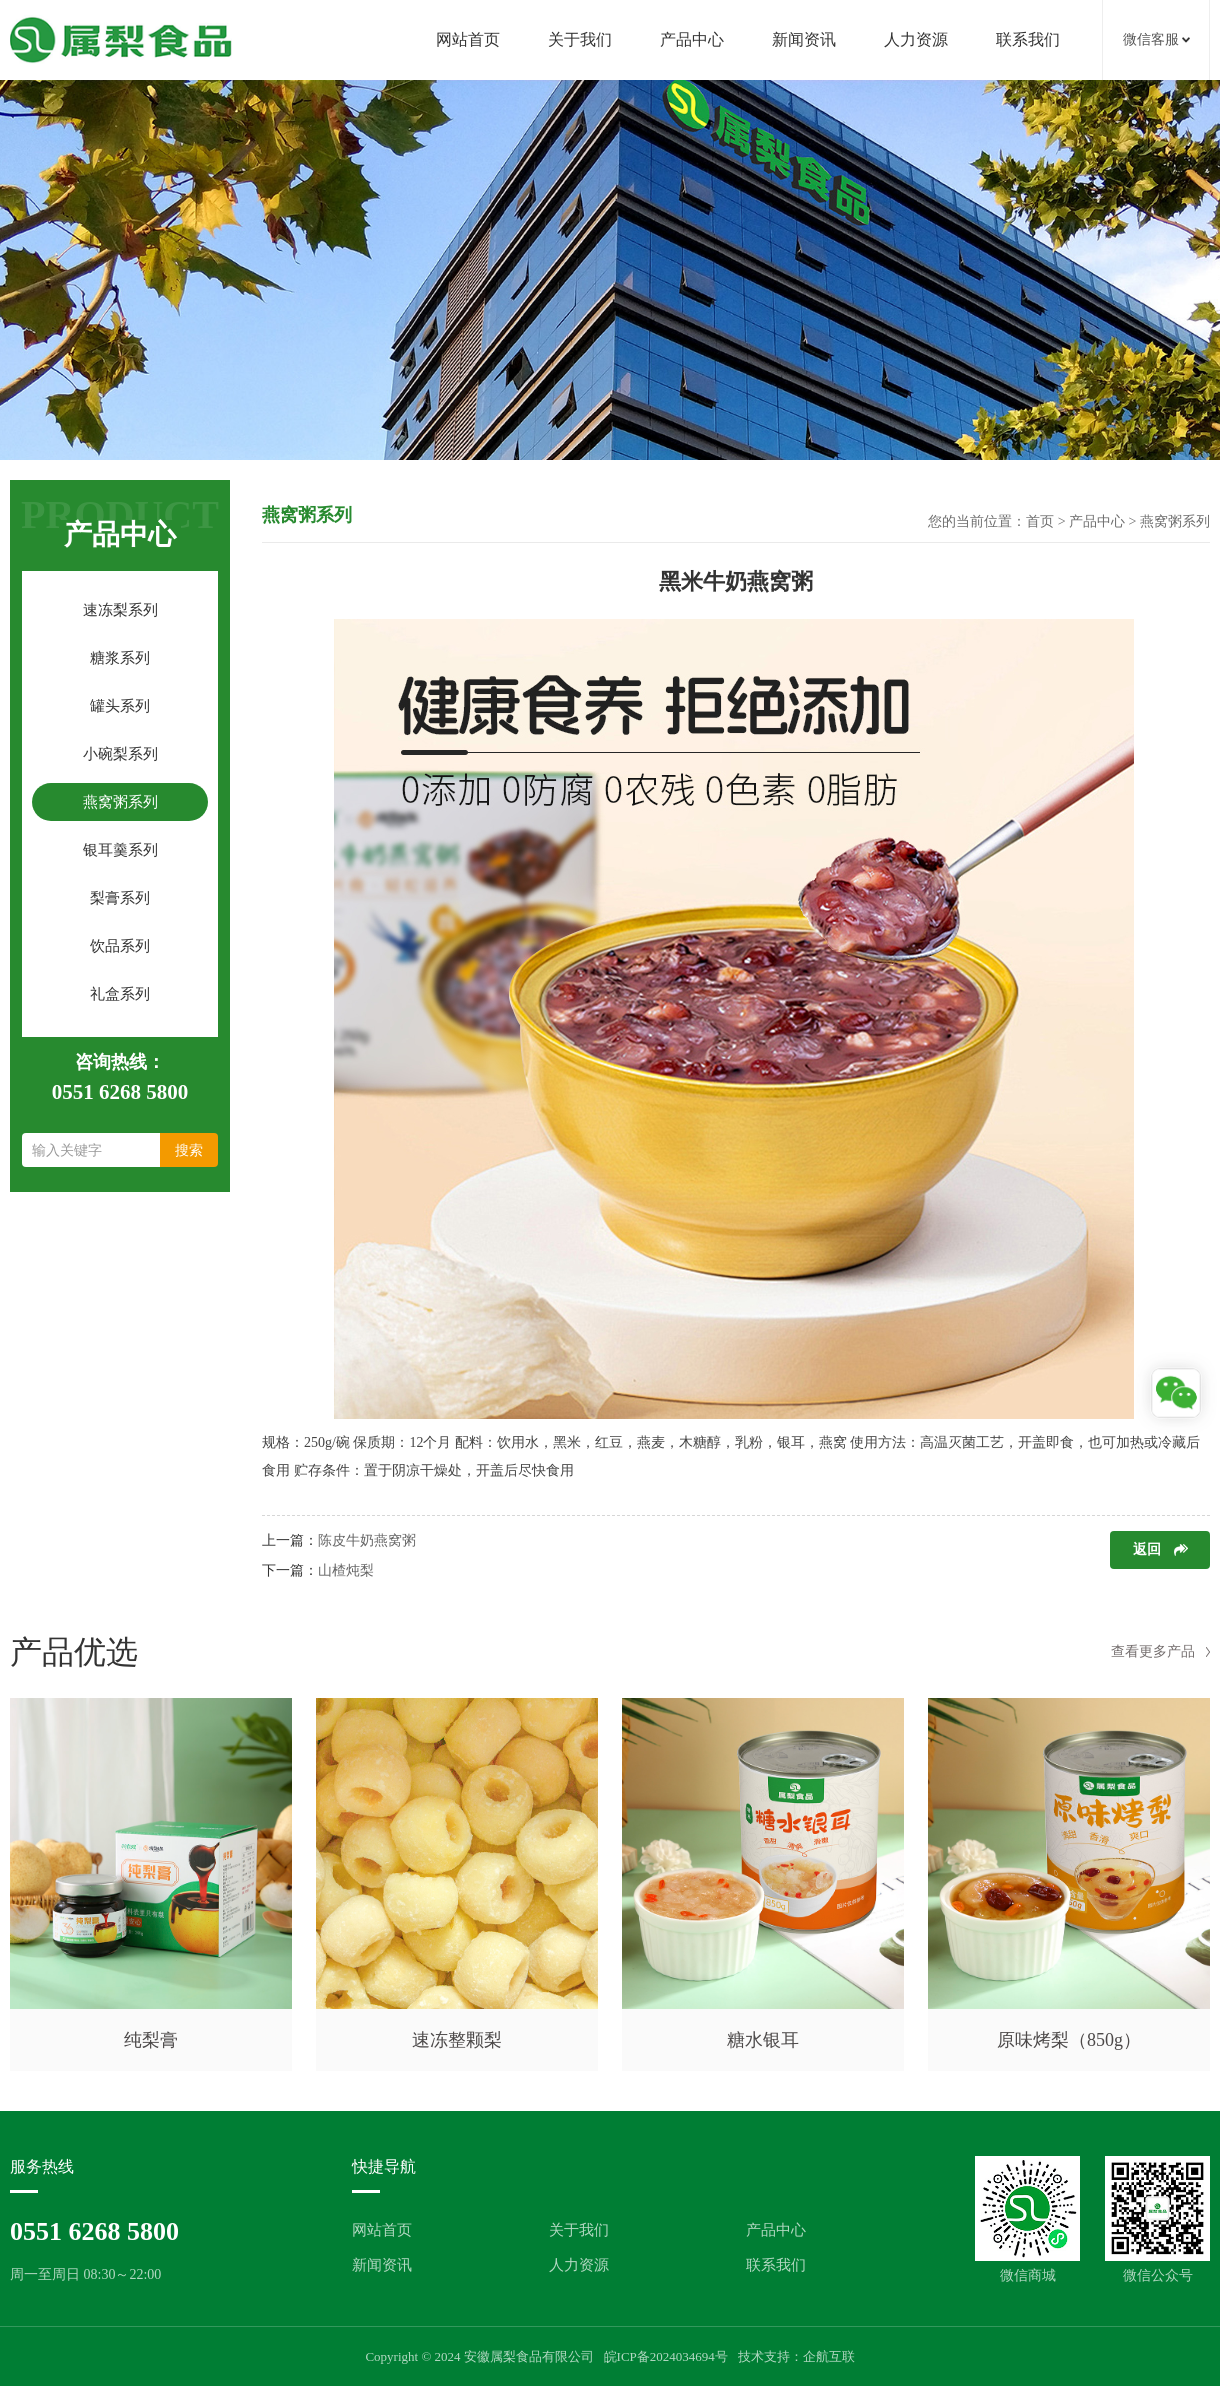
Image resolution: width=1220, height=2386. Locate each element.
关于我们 (580, 39)
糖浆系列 (120, 658)
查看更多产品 (1153, 1651)
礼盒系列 (120, 994)
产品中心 (692, 39)
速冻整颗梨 (457, 2040)
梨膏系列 (120, 898)
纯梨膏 (151, 2040)
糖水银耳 (763, 2040)
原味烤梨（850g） (1069, 2040)
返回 (1147, 1549)
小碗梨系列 (120, 754)
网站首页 (468, 39)
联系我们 (1028, 39)
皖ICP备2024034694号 (666, 2356)
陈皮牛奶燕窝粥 (367, 1540)
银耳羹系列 (120, 850)
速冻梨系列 (120, 610)
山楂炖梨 (346, 1570)
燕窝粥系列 (120, 802)
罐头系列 (120, 706)
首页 (1040, 521)
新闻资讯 (804, 39)
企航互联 (829, 2356)
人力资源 (916, 39)
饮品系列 (120, 946)
